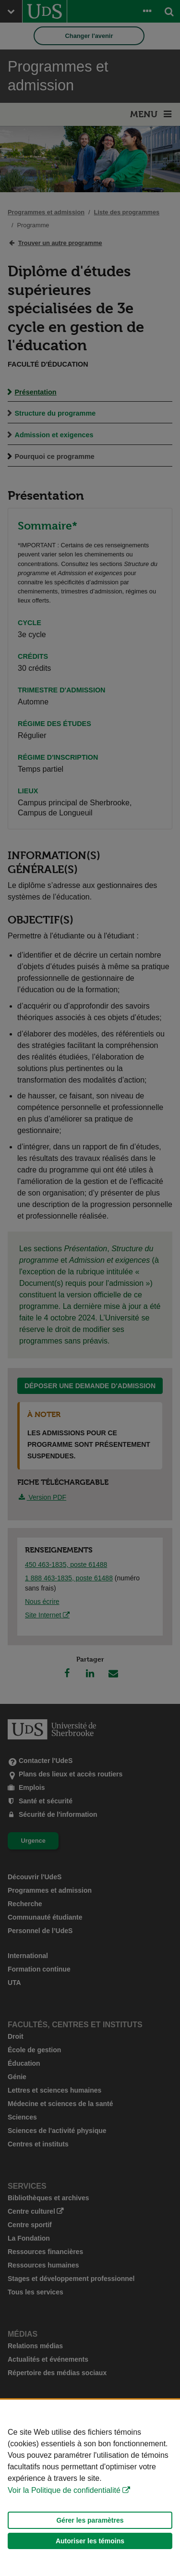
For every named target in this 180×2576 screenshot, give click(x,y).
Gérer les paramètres (89, 2520)
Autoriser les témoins (90, 2541)
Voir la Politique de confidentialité (64, 2490)
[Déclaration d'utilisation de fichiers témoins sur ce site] (90, 2488)
